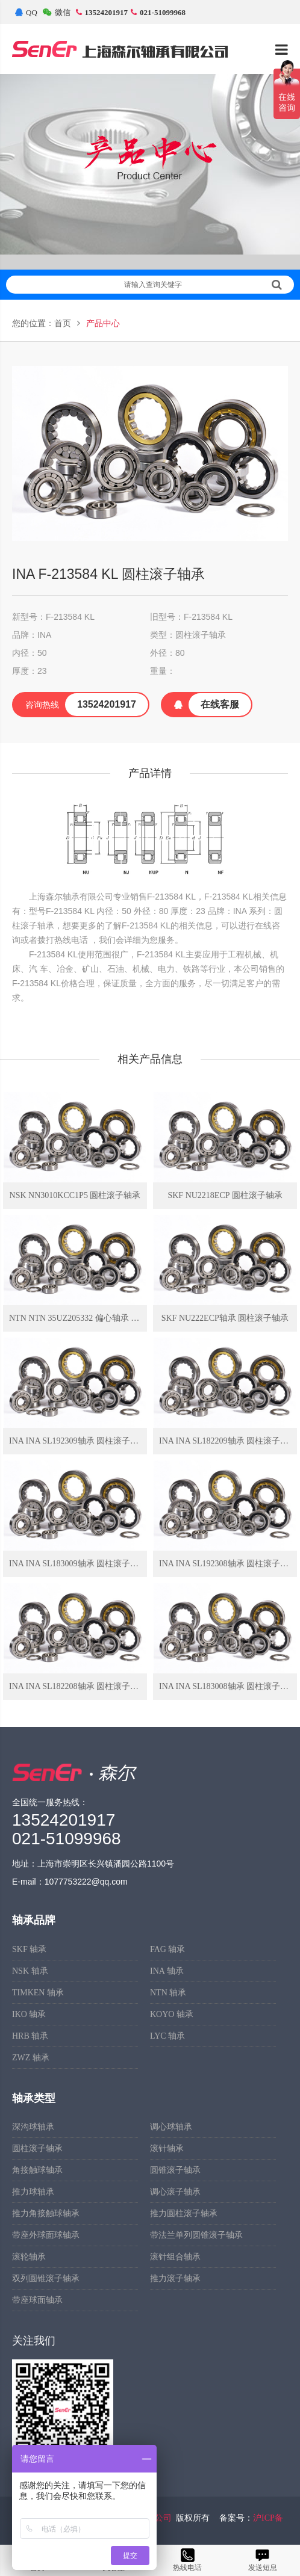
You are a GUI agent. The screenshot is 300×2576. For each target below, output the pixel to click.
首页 (62, 323)
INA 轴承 (167, 1970)
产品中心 (103, 323)
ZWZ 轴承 (30, 2057)
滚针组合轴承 (175, 2256)
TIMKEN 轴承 (38, 1992)
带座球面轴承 (37, 2300)
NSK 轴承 (30, 1970)
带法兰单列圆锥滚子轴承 (196, 2235)
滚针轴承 (167, 2148)
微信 (56, 12)
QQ (26, 12)
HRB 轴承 (30, 2035)
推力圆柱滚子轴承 (183, 2213)
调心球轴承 (171, 2126)
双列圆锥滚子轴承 (46, 2278)
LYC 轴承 (167, 2035)
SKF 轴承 (29, 1949)
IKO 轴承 (29, 2014)
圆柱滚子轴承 (37, 2148)
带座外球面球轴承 (46, 2235)
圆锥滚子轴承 (175, 2170)
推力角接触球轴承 (46, 2213)
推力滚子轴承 (175, 2278)
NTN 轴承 (168, 1992)
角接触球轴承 (37, 2170)
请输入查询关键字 (203, 285)
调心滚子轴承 (175, 2191)
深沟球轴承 (33, 2126)
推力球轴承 (33, 2191)
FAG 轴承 (167, 1949)
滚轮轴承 (29, 2256)
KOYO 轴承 (171, 2014)
